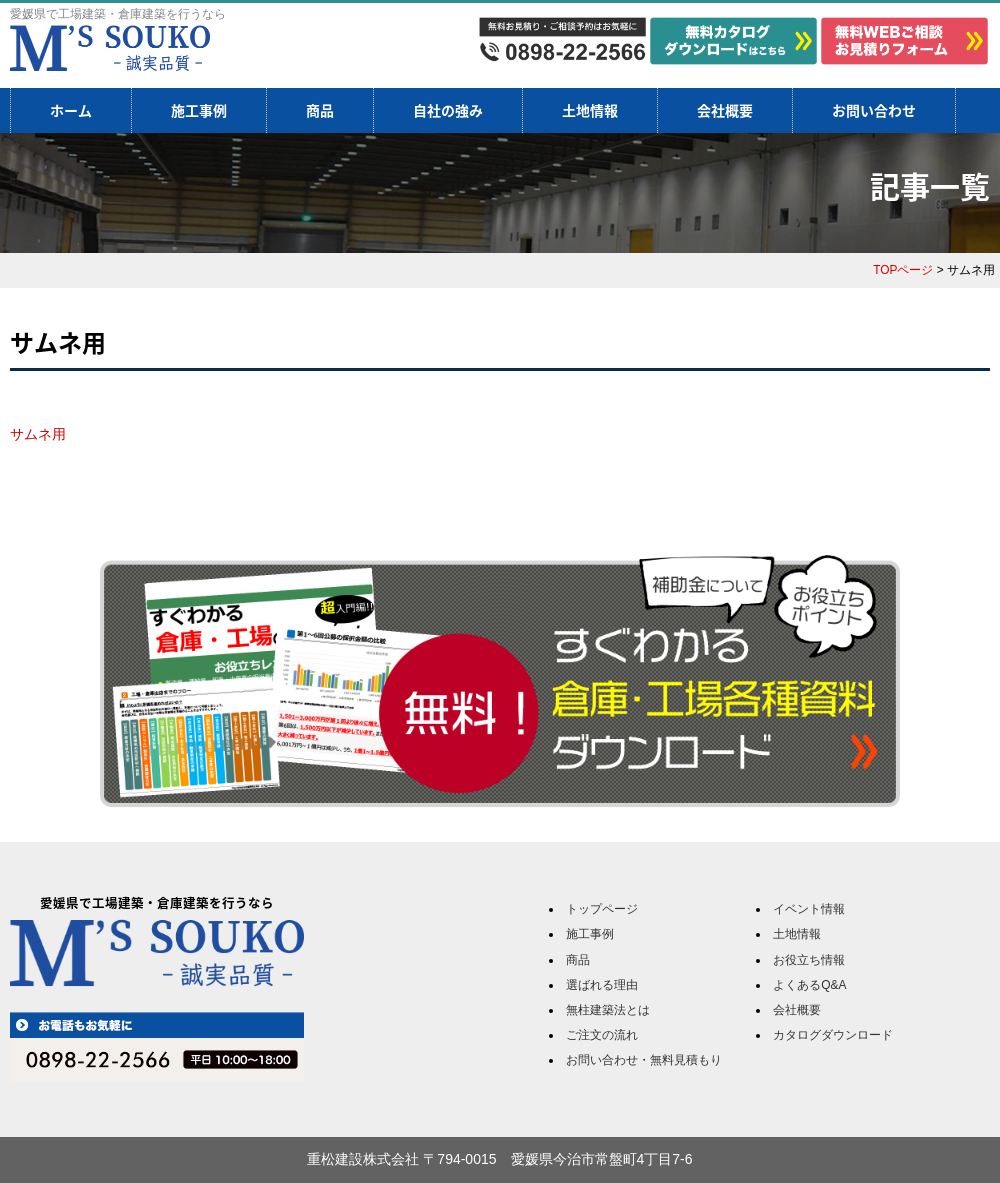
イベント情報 (809, 909)
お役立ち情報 (809, 960)
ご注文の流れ (602, 1035)
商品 (320, 110)
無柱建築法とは (608, 1010)
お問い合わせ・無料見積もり (644, 1060)
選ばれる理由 (602, 985)
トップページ (602, 909)
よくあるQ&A (809, 985)
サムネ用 (38, 434)
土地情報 (590, 110)
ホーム (71, 110)
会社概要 (725, 110)
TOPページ (903, 270)
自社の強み (448, 110)
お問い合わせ (874, 110)
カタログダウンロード (833, 1035)
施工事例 (199, 110)
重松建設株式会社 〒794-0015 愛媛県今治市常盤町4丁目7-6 (499, 1159)
